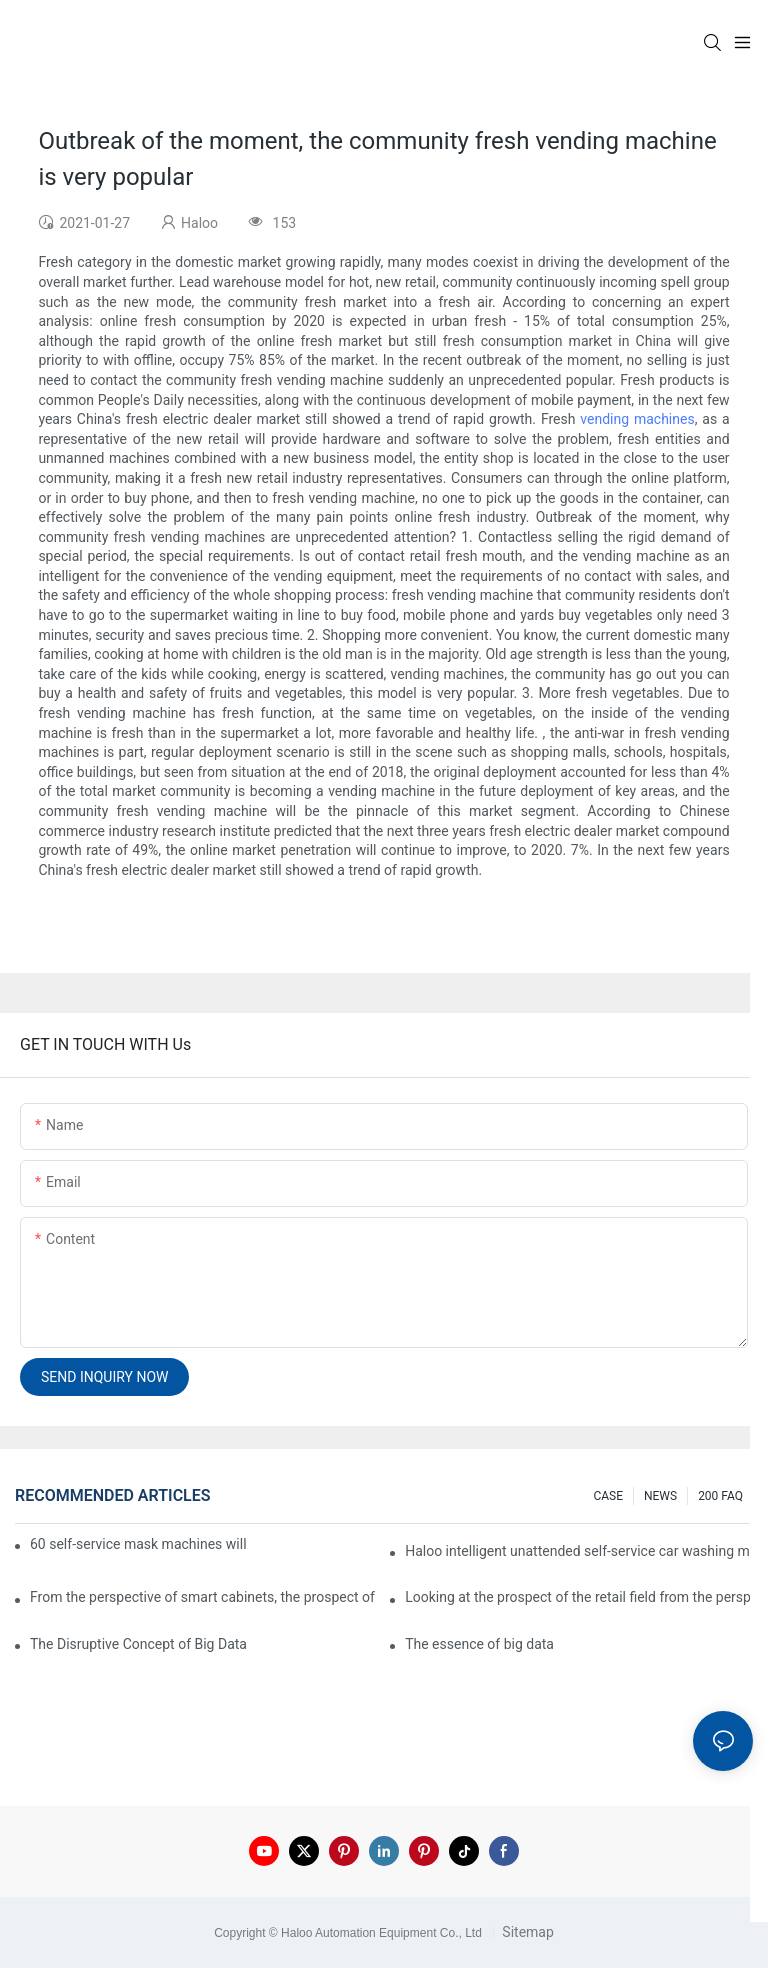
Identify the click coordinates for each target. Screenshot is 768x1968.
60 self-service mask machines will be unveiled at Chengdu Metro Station (139, 1544)
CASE (608, 1496)
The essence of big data (479, 1644)
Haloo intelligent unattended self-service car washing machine (579, 1551)
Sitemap (526, 1932)
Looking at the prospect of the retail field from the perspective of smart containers (579, 1597)
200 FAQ (720, 1496)
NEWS (660, 1496)
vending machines (637, 419)
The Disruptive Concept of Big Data (138, 1644)
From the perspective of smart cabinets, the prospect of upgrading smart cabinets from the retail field (204, 1597)
